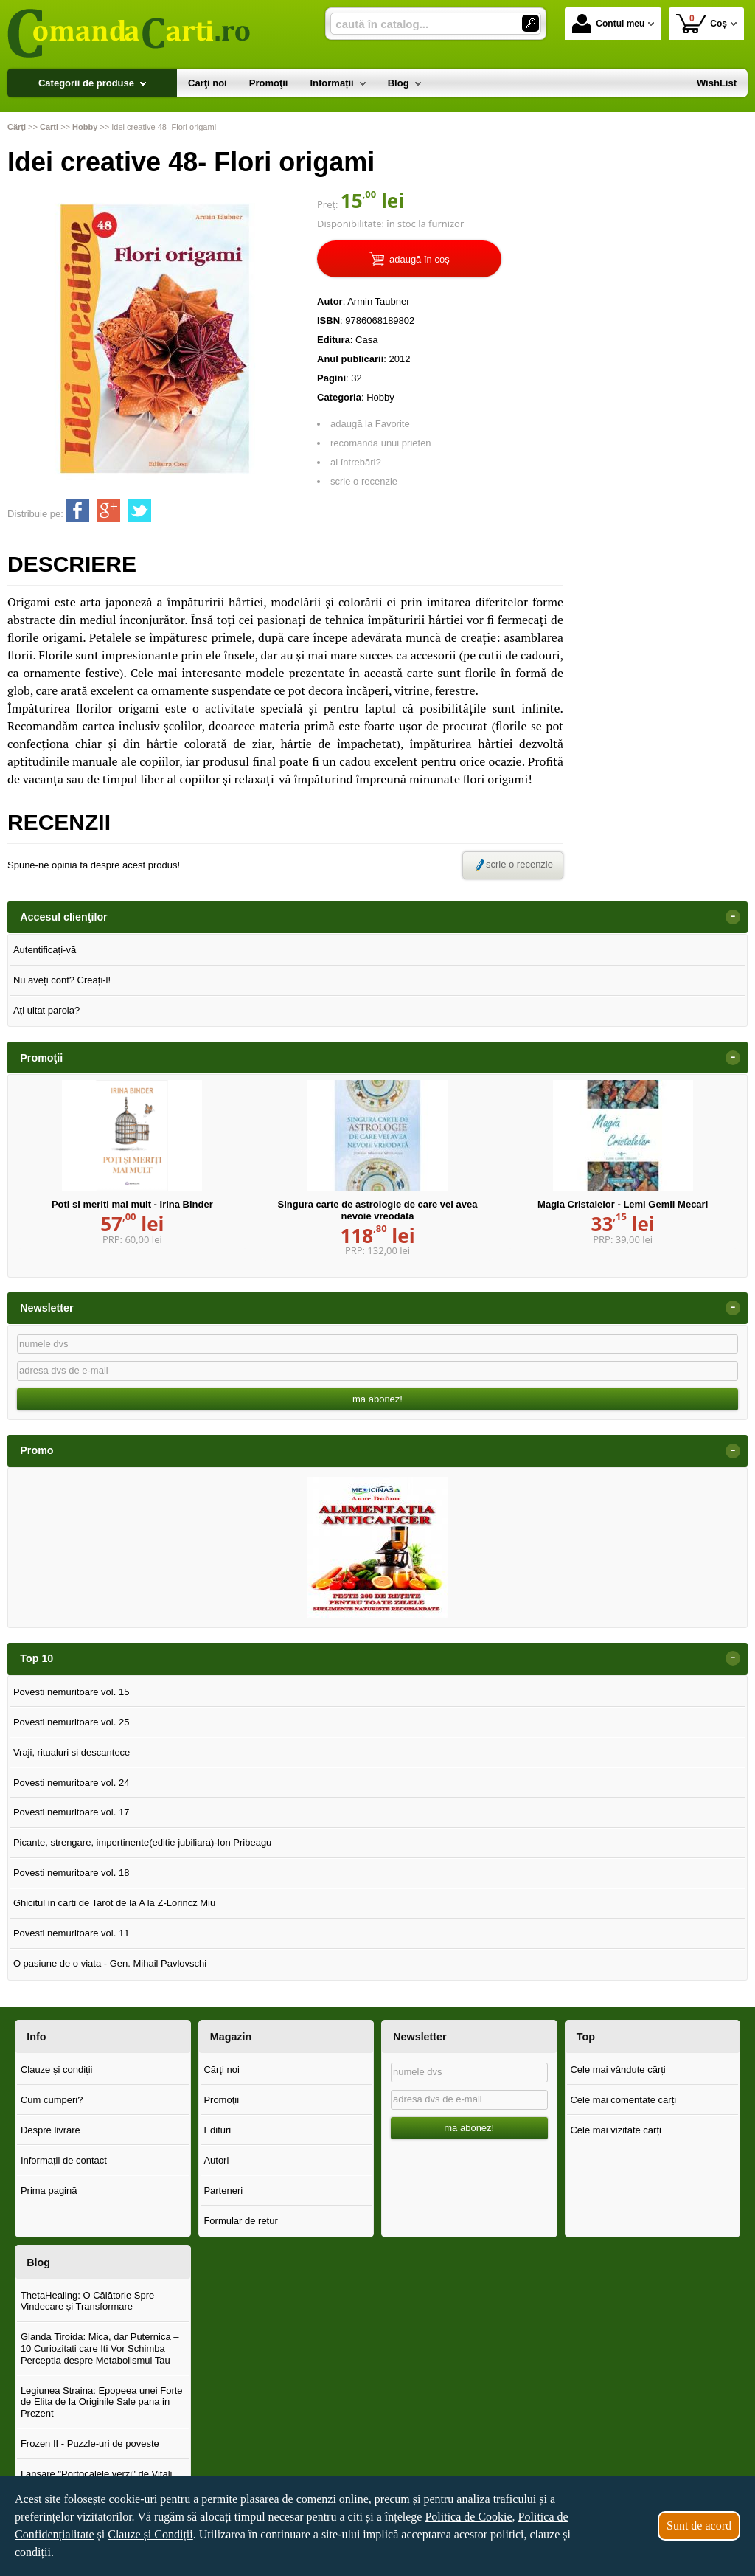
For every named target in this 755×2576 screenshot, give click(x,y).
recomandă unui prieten (380, 443)
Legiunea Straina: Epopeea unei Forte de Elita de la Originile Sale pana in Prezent (102, 2402)
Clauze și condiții (57, 2069)
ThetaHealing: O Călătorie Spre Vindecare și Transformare (87, 2301)
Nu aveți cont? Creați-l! (62, 980)
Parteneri (223, 2190)
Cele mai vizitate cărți (615, 2130)
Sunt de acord (699, 2525)
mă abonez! (377, 1399)
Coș (701, 23)
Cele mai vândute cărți (617, 2069)
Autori (216, 2160)
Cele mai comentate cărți (623, 2099)
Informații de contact (64, 2160)
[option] (377, 1547)
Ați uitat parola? (46, 1010)
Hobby (380, 397)
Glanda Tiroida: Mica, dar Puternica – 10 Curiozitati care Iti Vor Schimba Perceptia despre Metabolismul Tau (100, 2348)
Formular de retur (240, 2220)
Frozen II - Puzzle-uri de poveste (90, 2443)
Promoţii (221, 2099)
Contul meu (608, 23)
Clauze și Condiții (150, 2534)
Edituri (217, 2130)
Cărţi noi (221, 2069)
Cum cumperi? (52, 2099)
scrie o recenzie (363, 481)
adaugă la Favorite (370, 423)
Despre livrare (50, 2130)
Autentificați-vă (44, 949)
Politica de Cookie (468, 2516)
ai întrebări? (355, 462)
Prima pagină (49, 2190)
